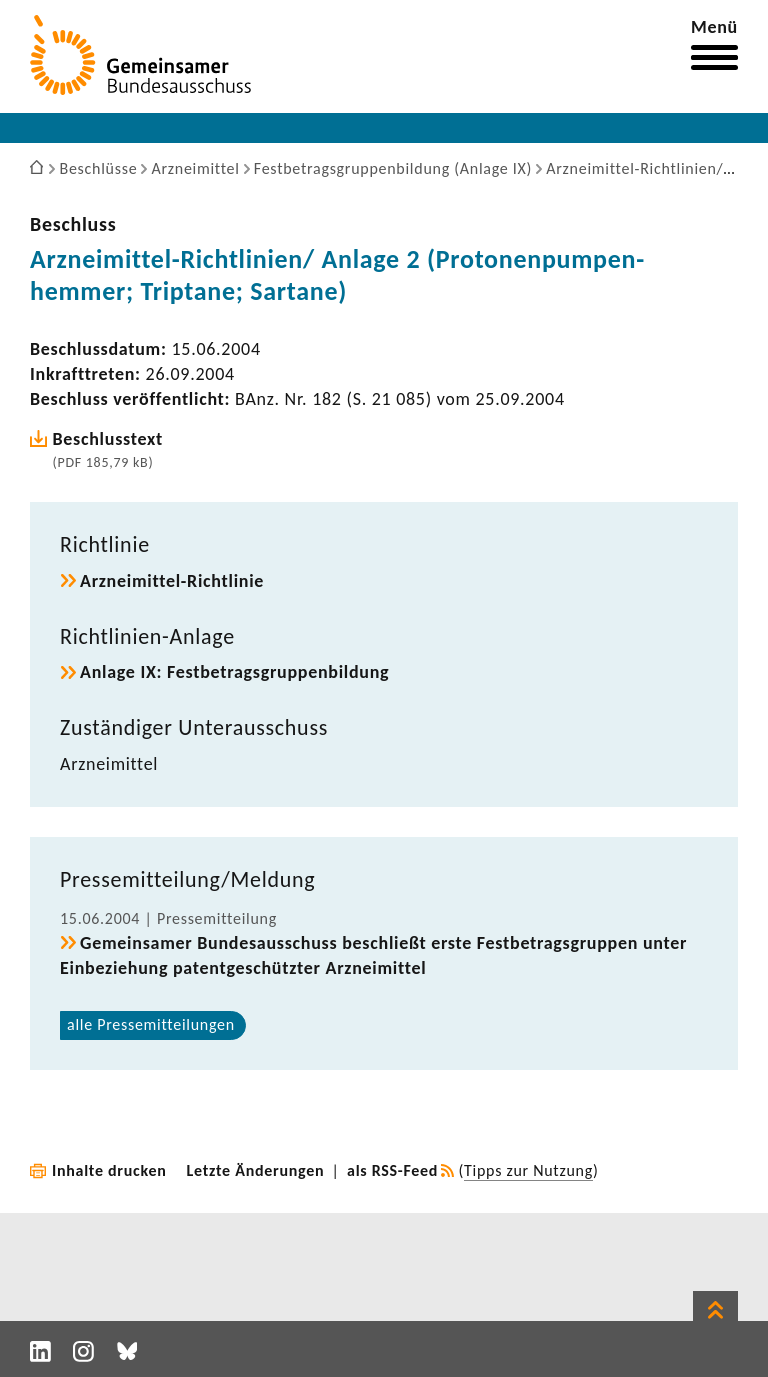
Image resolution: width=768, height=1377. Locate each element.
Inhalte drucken (109, 1170)
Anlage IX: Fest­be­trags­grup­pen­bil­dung (234, 672)
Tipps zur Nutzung (528, 1170)
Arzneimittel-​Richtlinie (172, 581)
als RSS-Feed (392, 1170)
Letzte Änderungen (256, 1170)
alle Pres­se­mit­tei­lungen (151, 1024)
